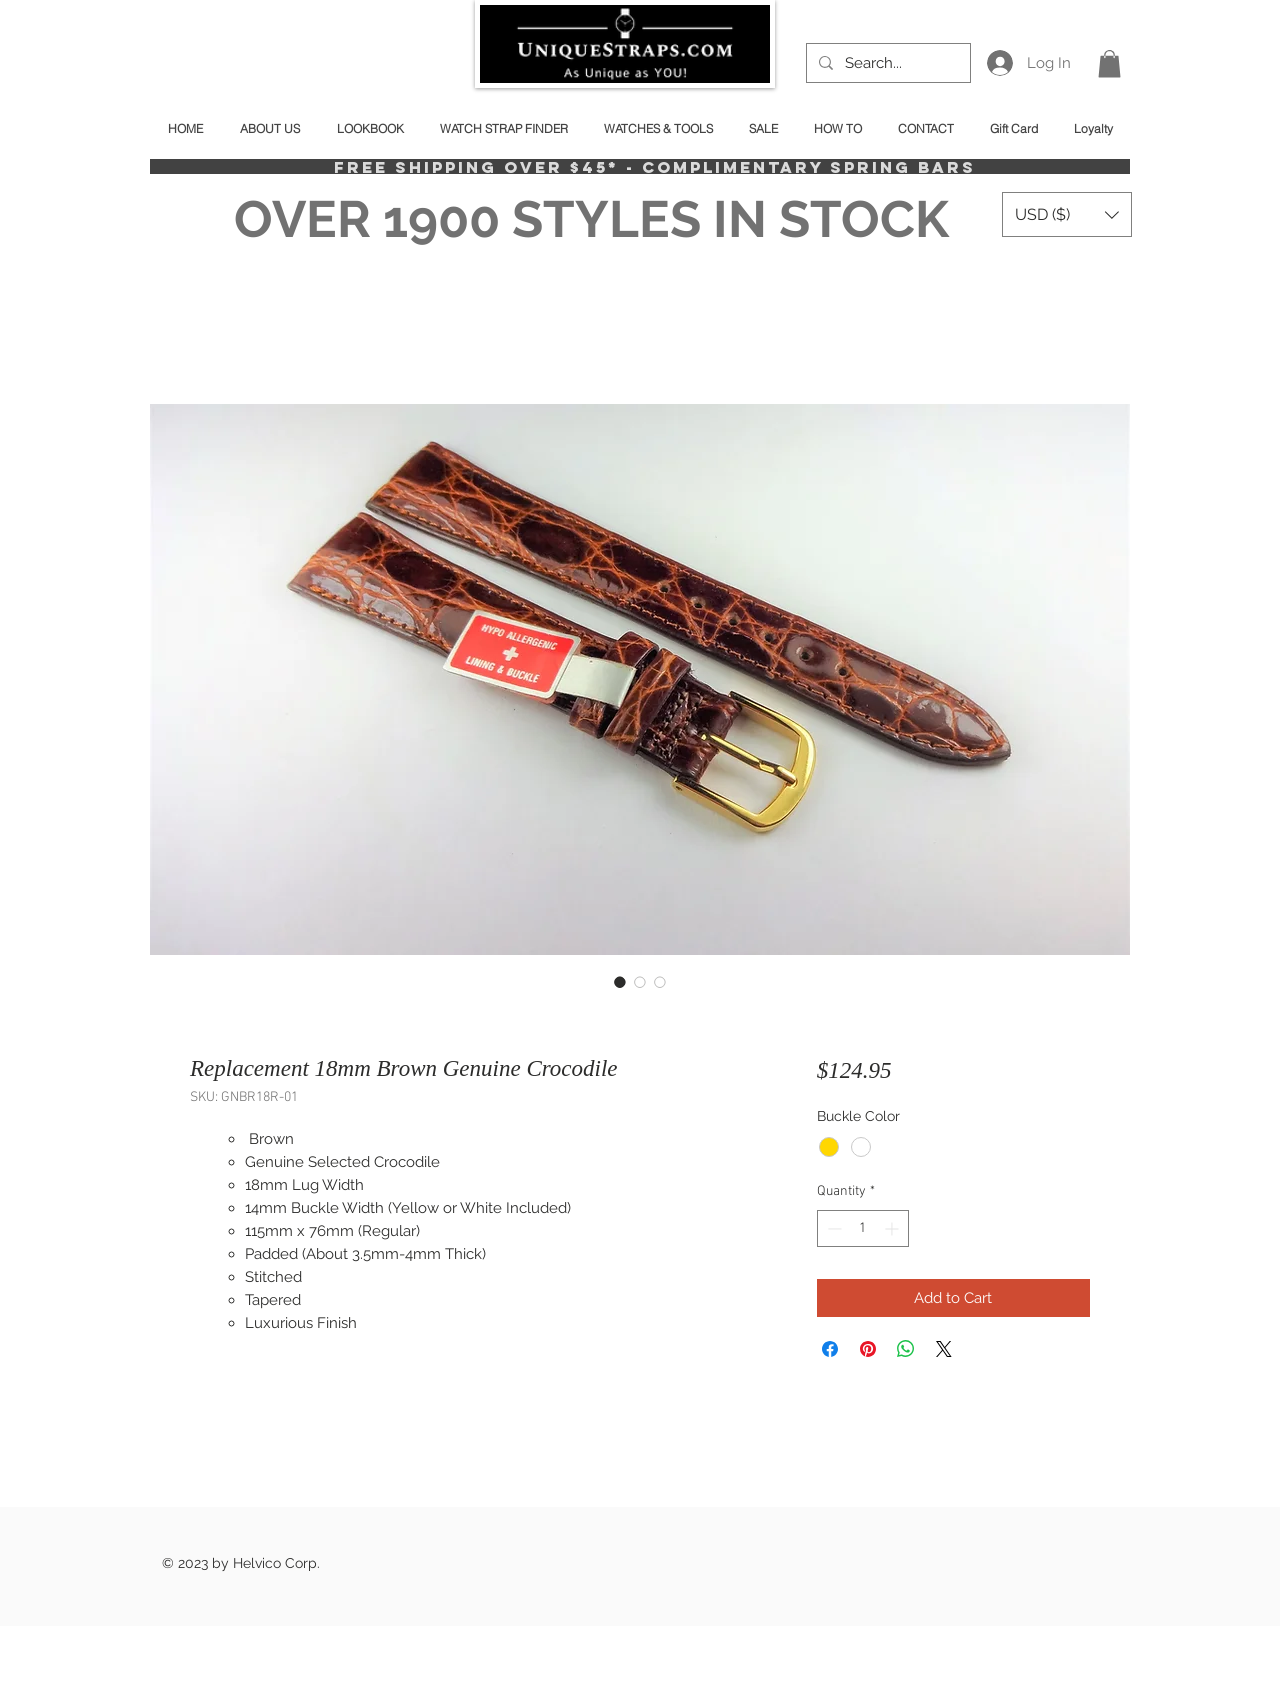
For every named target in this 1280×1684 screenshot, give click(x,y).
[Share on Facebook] (830, 1349)
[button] (1109, 63)
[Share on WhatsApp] (906, 1349)
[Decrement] (832, 1228)
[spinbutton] (863, 1228)
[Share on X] (944, 1349)
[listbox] (1067, 214)
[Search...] (886, 63)
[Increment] (893, 1228)
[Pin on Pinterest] (868, 1349)
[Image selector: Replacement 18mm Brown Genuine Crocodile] (620, 982)
